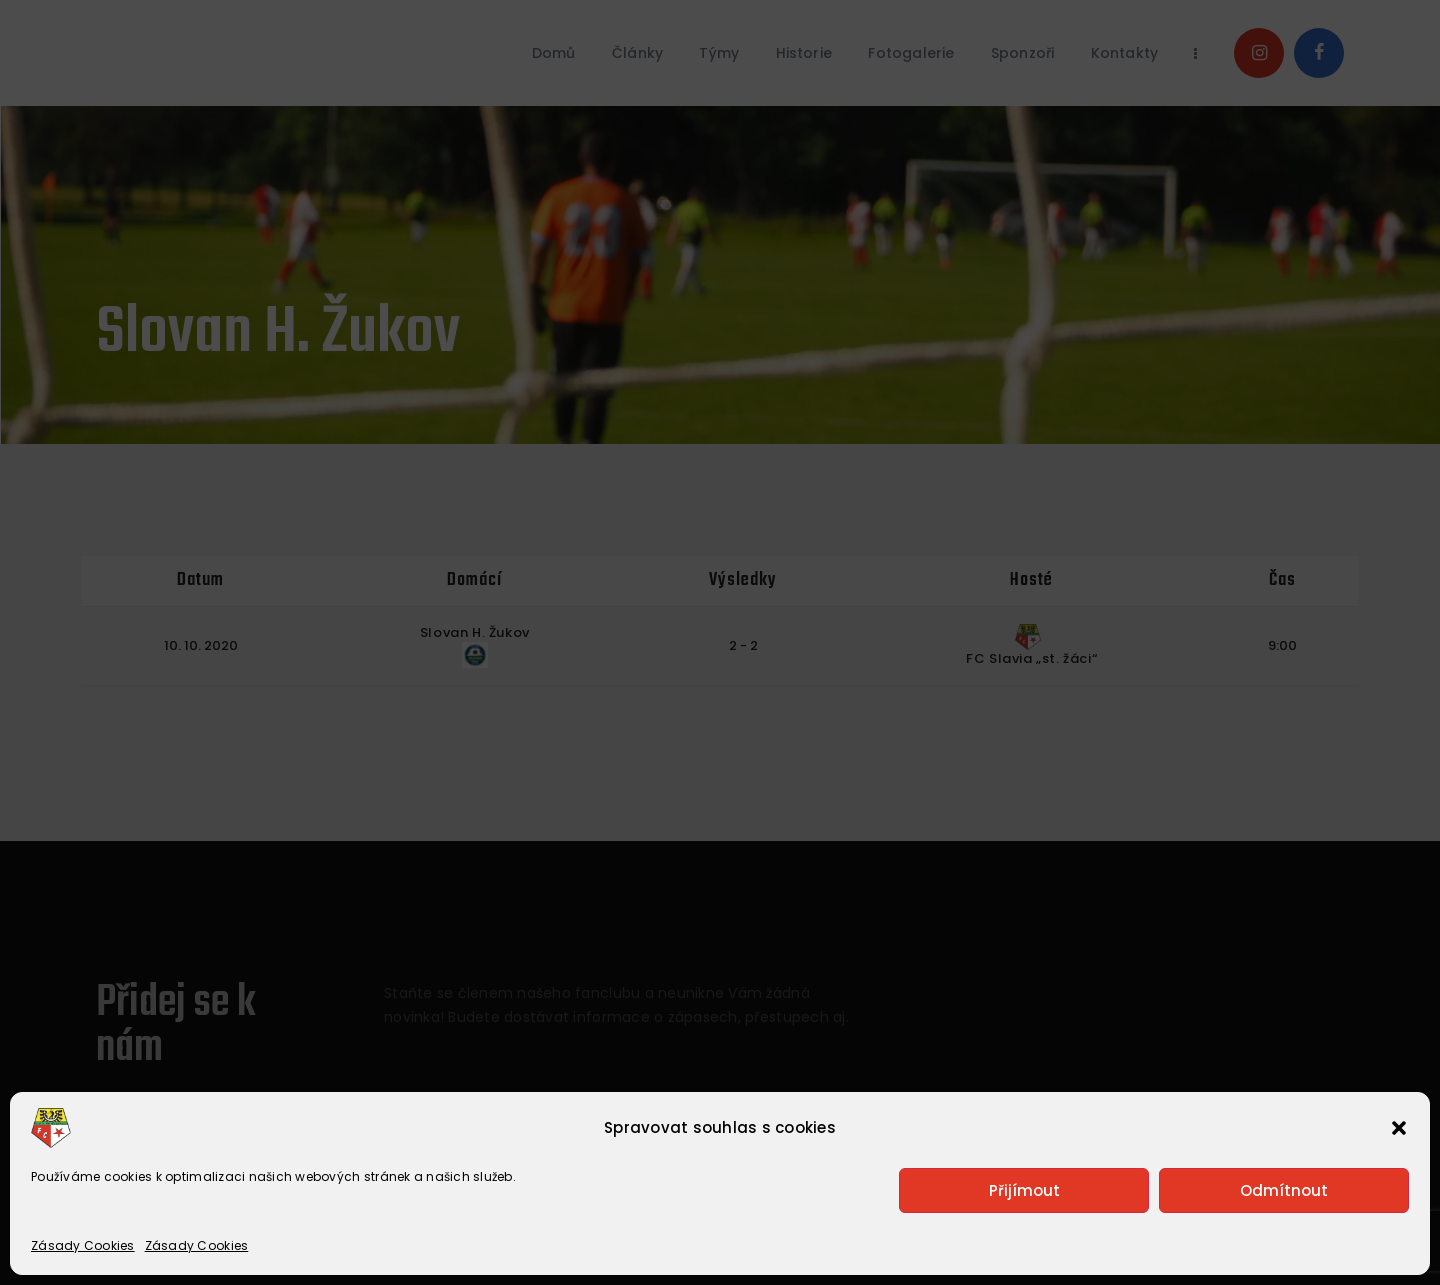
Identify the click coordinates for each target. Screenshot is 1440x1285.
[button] (1399, 1128)
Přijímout (1024, 1190)
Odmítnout (1284, 1190)
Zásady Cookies (83, 1245)
